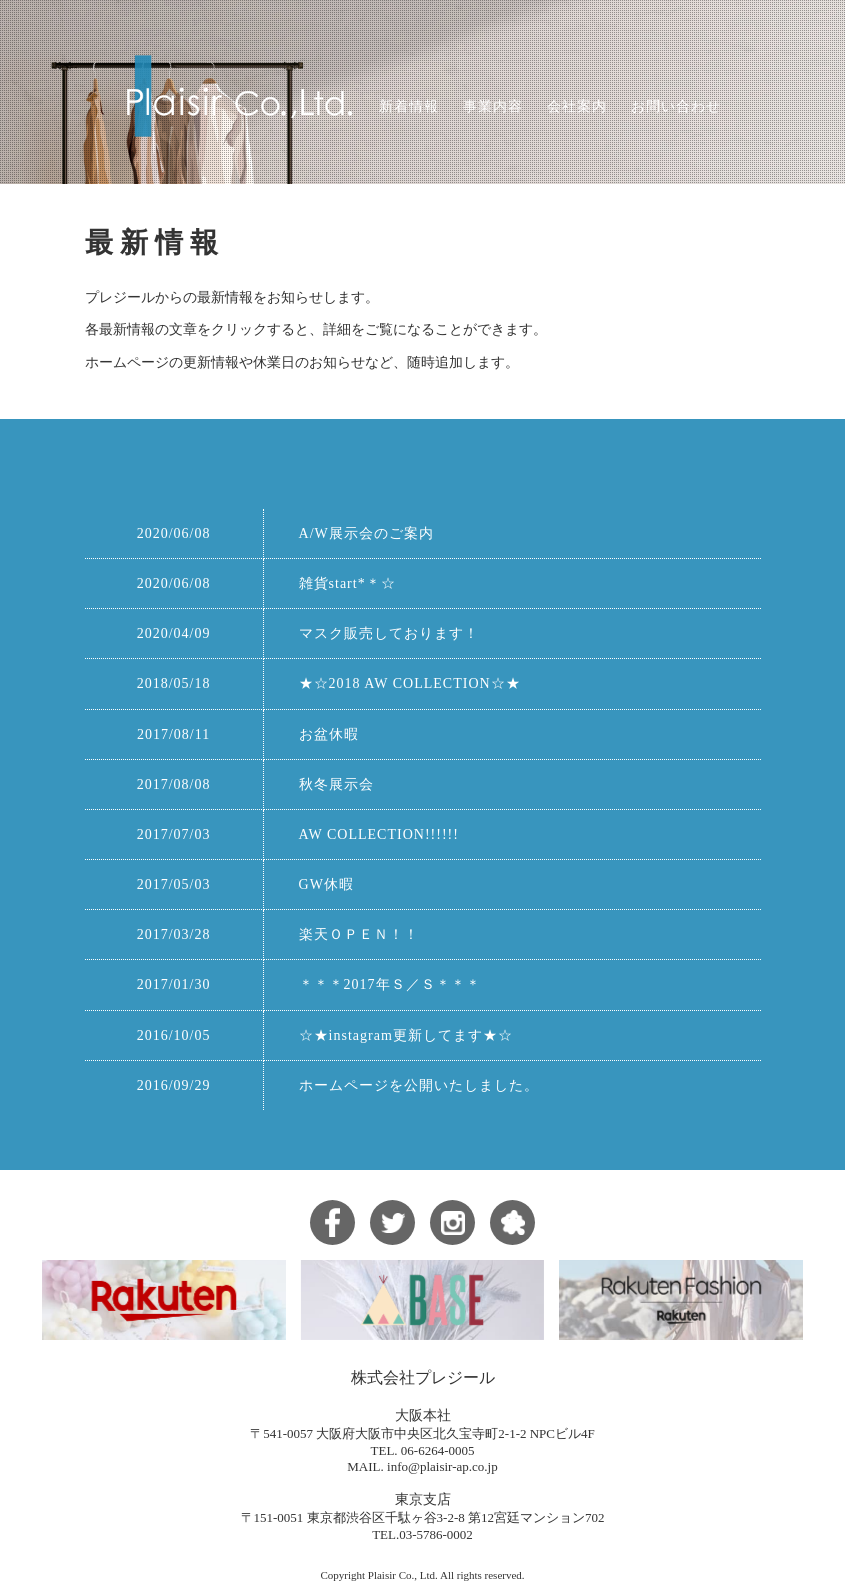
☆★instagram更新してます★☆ (406, 1035)
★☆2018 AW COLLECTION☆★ (410, 683)
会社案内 (577, 106)
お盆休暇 (329, 734)
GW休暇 (326, 884)
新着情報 (409, 106)
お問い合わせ (676, 106)
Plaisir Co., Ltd (401, 1575)
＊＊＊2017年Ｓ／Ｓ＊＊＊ (390, 984)
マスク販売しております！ (389, 633)
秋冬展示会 (336, 784)
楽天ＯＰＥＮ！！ (359, 934)
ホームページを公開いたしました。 (419, 1085)
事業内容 (493, 106)
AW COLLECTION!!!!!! (379, 834)
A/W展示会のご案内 (366, 533)
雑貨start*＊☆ (347, 583)
